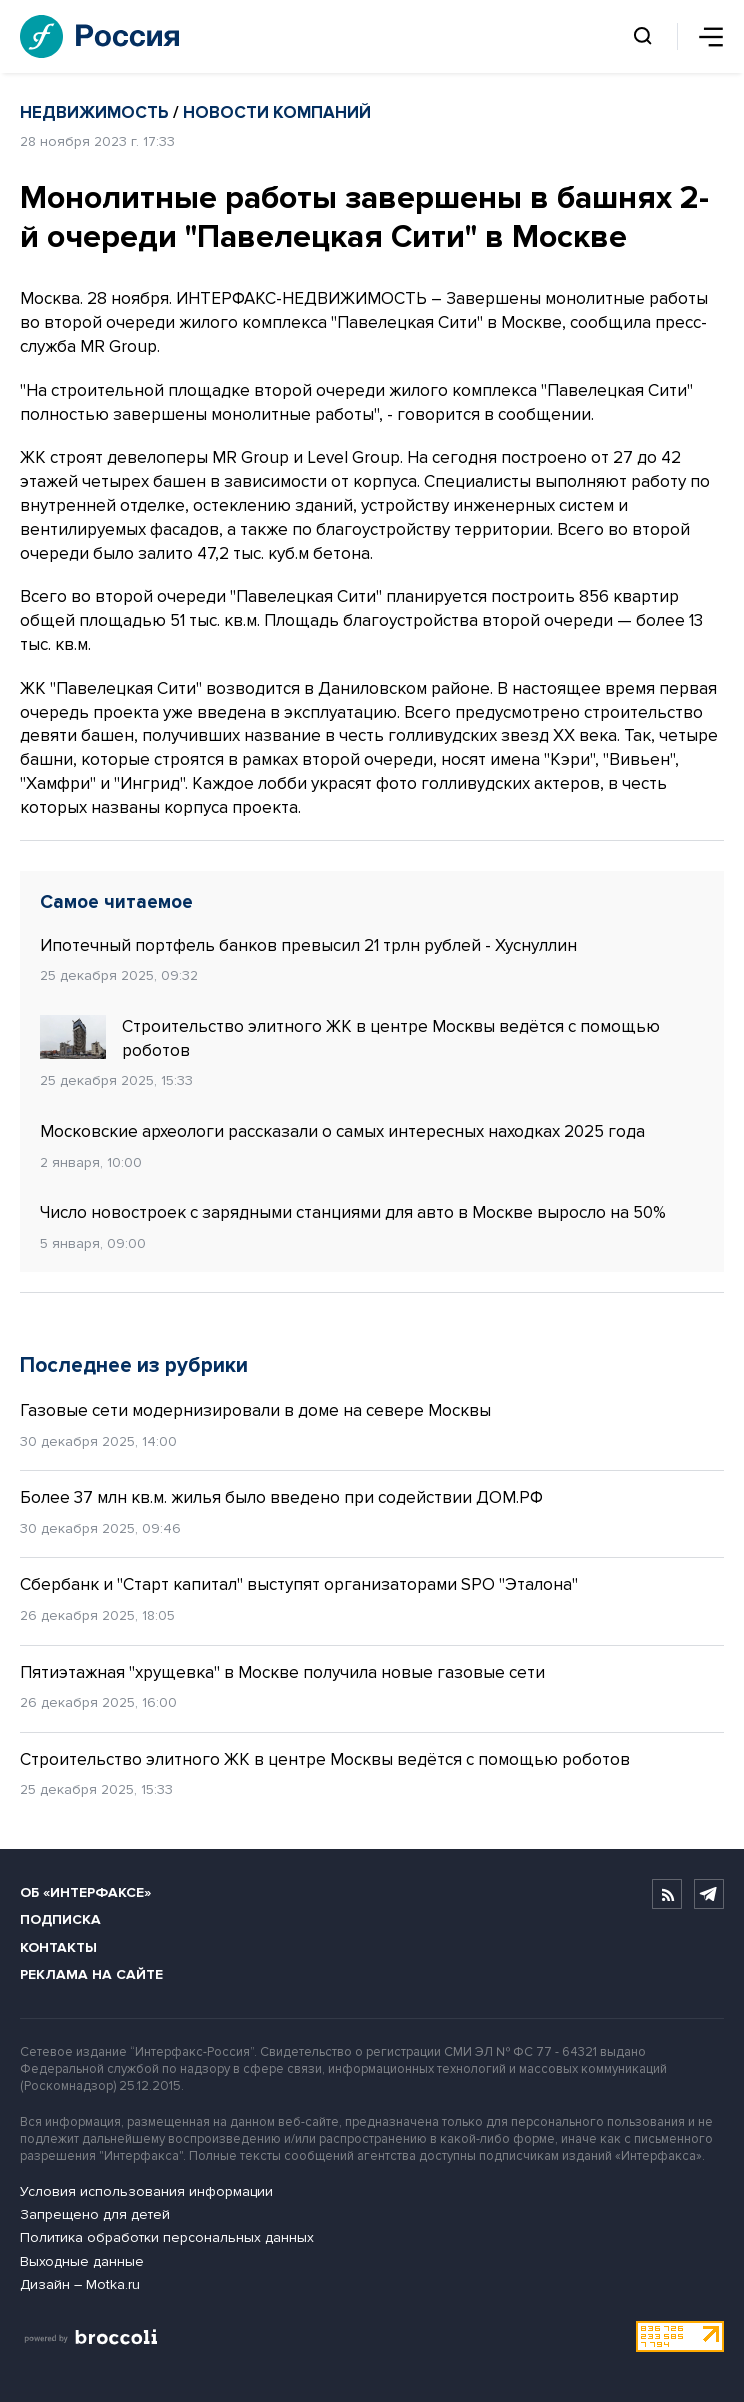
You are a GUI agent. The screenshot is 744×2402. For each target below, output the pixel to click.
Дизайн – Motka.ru (80, 2284)
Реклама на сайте (91, 1974)
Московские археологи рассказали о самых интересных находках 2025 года (342, 1131)
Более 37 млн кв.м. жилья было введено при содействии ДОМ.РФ (281, 1497)
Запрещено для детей (95, 2214)
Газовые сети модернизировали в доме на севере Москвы (255, 1410)
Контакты (58, 1947)
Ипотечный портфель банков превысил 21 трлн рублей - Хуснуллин (308, 945)
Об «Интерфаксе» (85, 1892)
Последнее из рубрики (134, 1365)
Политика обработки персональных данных (167, 2237)
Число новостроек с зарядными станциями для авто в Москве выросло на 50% (353, 1212)
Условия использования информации (146, 2191)
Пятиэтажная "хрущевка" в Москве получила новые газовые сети (282, 1672)
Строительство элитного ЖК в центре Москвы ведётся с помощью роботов (350, 1038)
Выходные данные (82, 2261)
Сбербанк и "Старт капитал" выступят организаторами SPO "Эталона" (299, 1584)
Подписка (60, 1919)
